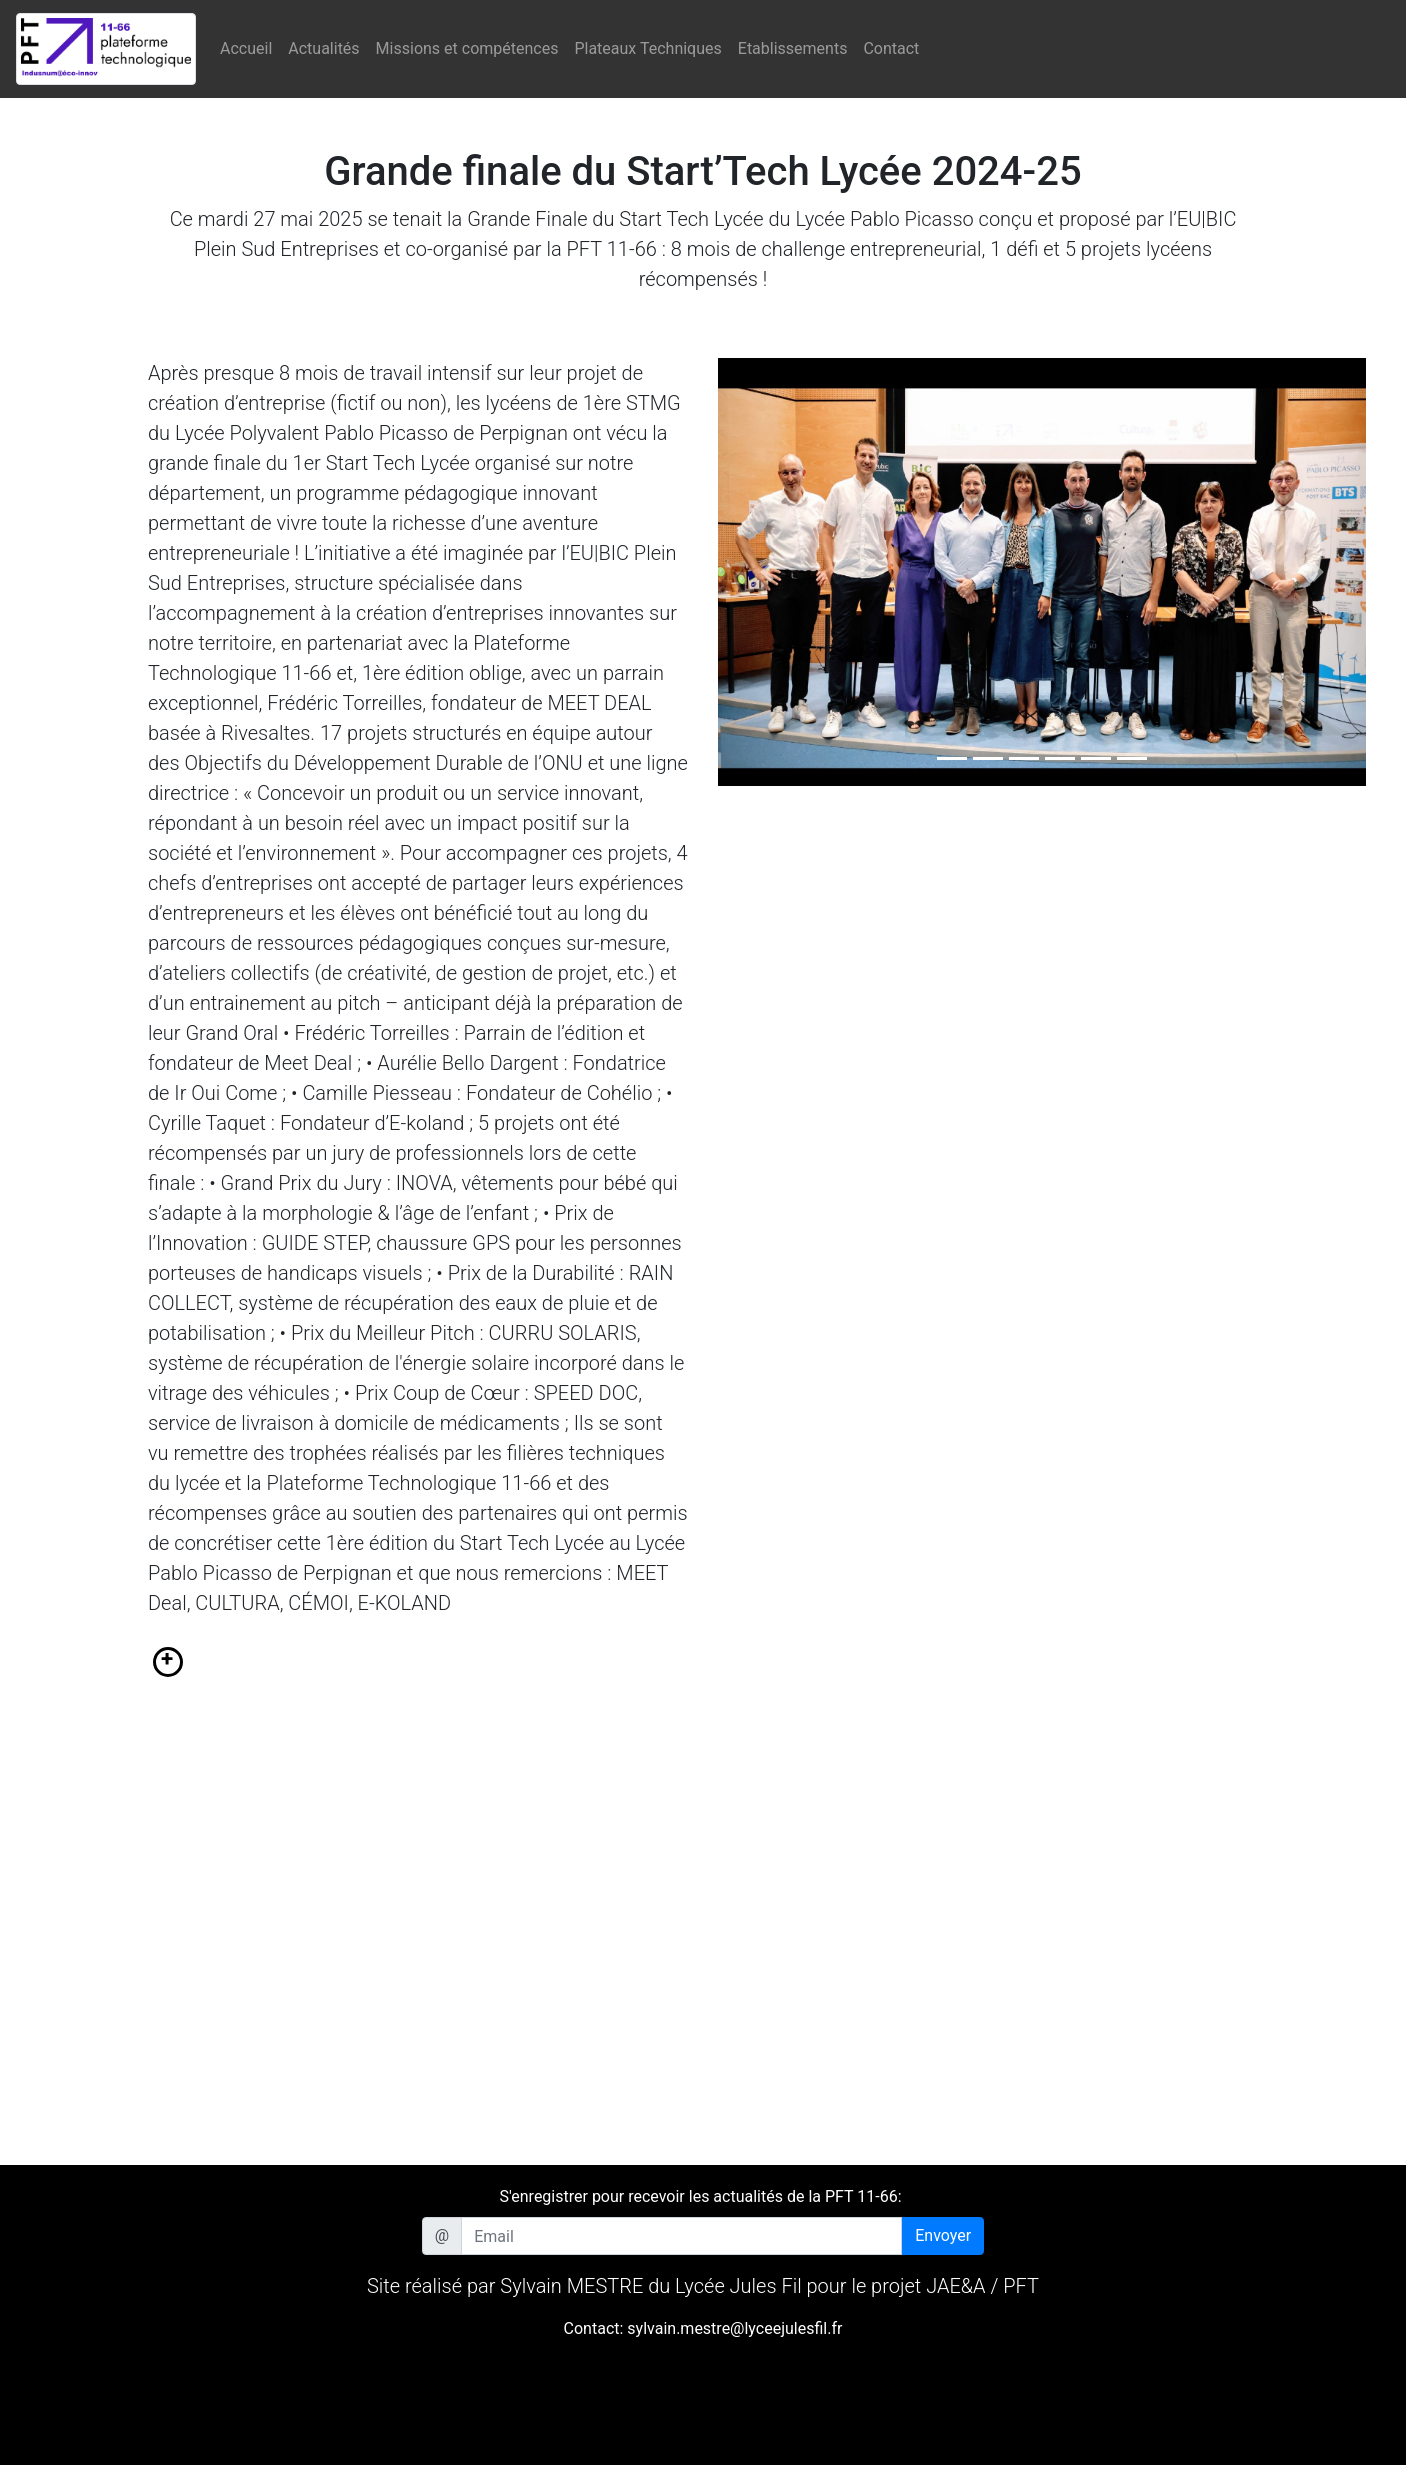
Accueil (246, 48)
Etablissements (793, 48)
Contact (891, 48)
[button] (766, 572)
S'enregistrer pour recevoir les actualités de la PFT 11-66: (700, 2196)
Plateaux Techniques (647, 48)
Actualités (323, 48)
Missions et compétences (467, 48)
